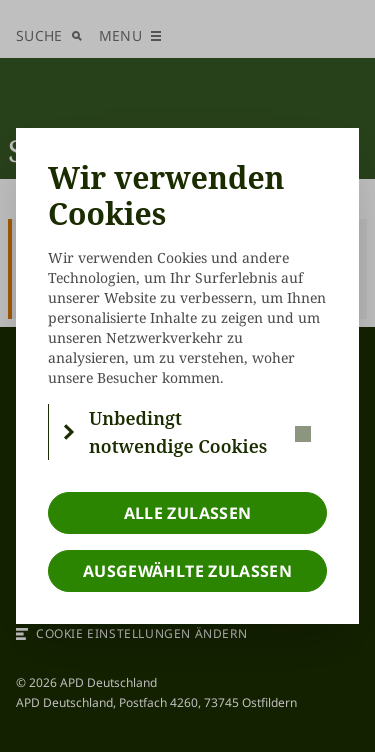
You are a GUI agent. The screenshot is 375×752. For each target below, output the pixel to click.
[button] (188, 432)
